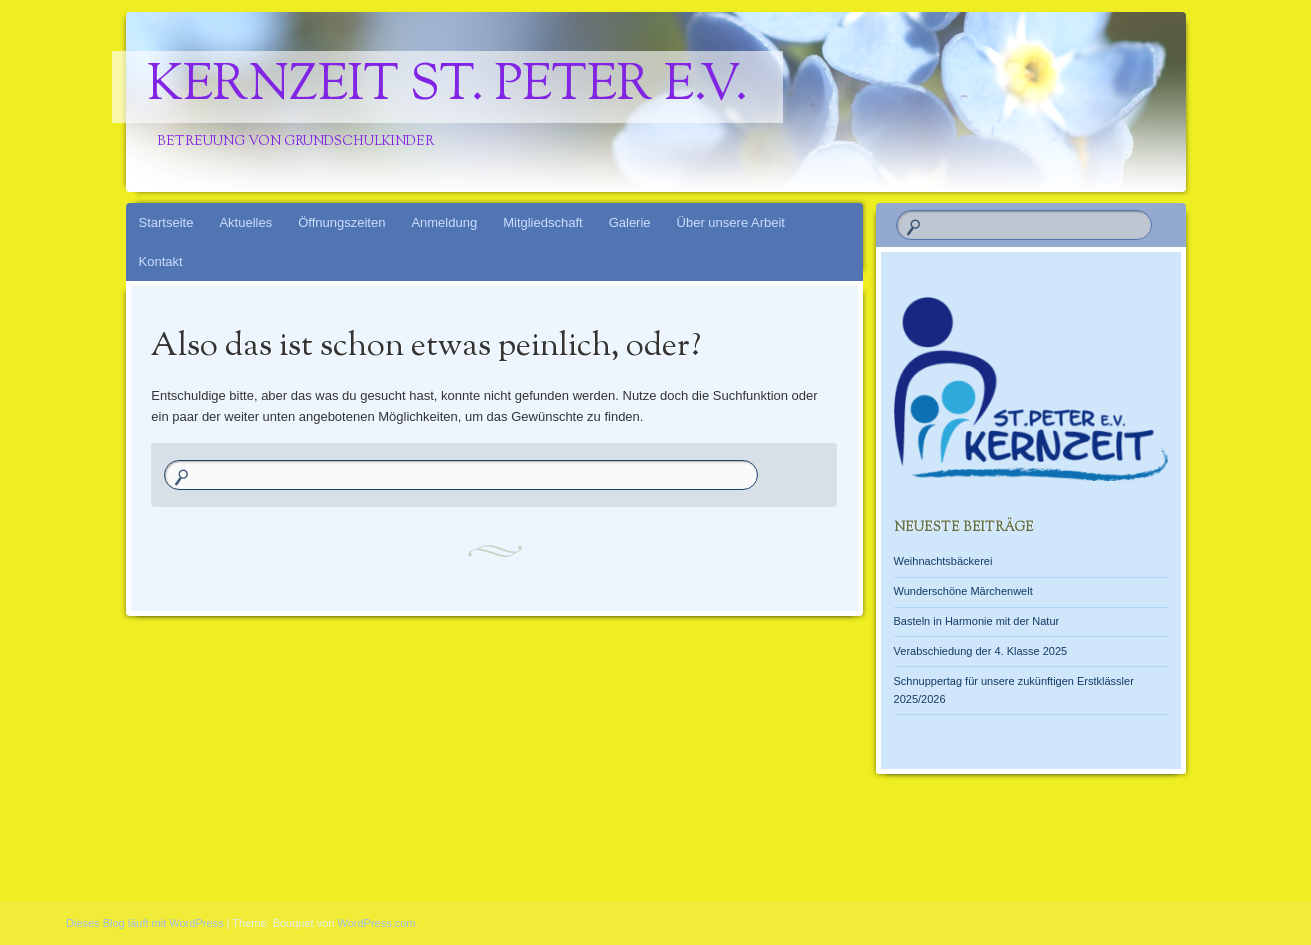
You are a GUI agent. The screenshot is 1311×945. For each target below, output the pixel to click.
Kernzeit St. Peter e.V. (447, 87)
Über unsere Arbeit (731, 222)
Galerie (630, 222)
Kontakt (161, 261)
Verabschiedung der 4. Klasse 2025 (981, 651)
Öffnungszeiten (341, 222)
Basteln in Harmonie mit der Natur (977, 621)
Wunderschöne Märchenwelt (963, 591)
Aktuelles (245, 222)
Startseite (166, 222)
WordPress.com (377, 923)
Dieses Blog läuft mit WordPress (145, 923)
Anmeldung (444, 222)
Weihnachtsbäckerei (943, 561)
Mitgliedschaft (542, 222)
